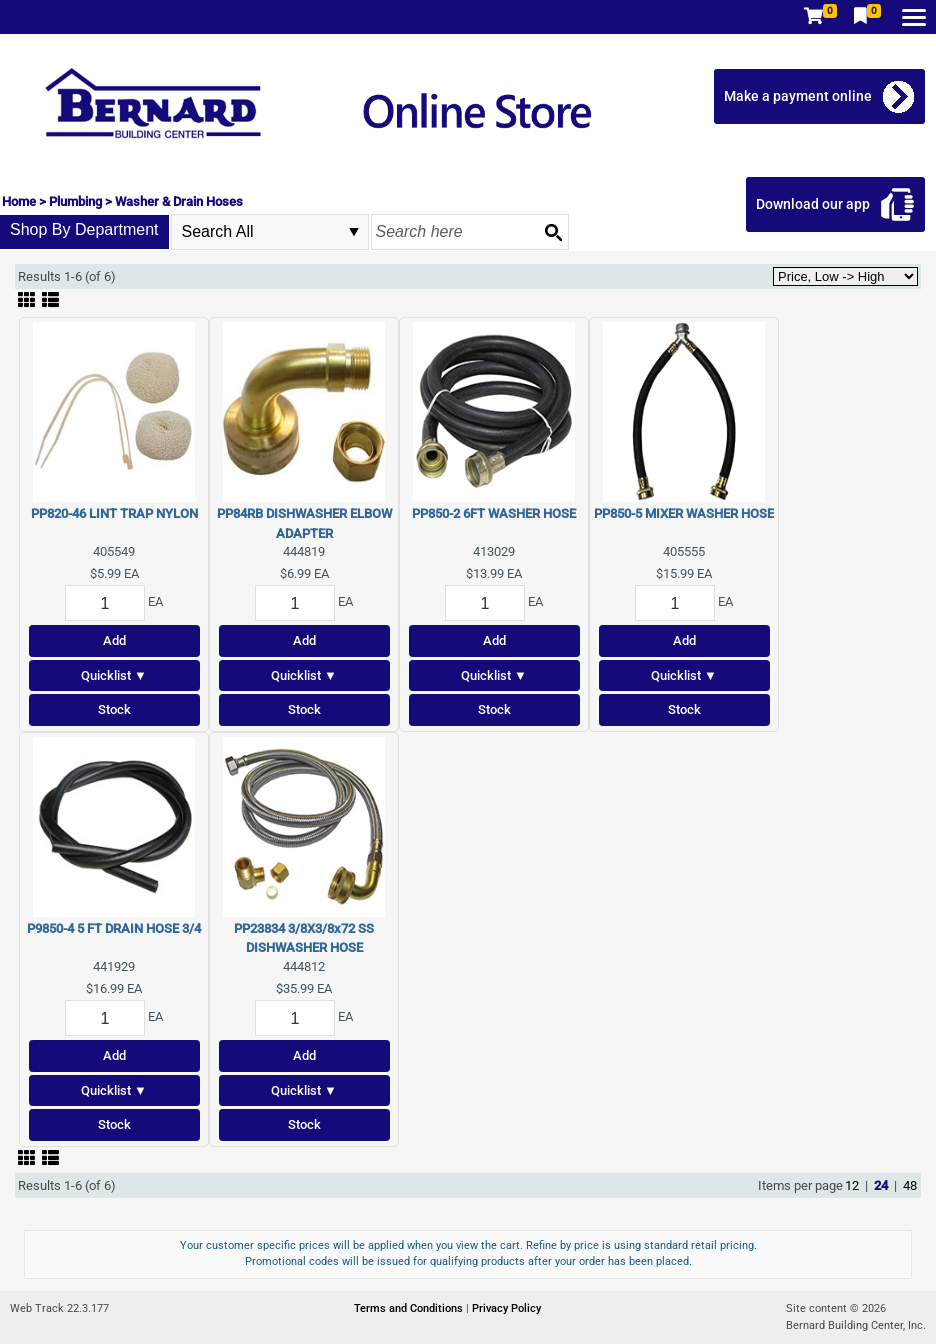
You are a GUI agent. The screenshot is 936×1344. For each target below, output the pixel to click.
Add (114, 640)
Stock (114, 709)
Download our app (813, 204)
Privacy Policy (506, 1308)
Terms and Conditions (410, 1308)
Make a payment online (798, 96)
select (354, 232)
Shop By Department (84, 229)
